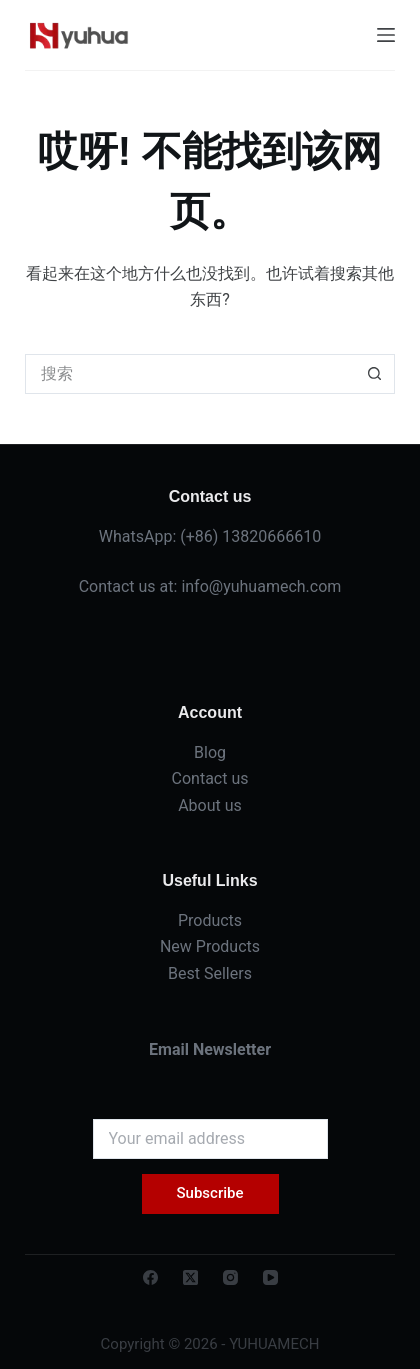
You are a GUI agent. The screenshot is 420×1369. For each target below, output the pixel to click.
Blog (210, 752)
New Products (210, 946)
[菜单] (386, 35)
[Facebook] (150, 1277)
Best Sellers (210, 973)
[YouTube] (270, 1277)
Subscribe (210, 1193)
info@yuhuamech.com (261, 586)
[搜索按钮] (375, 374)
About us (210, 805)
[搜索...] (190, 374)
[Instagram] (230, 1277)
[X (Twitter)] (190, 1277)
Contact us (210, 778)
